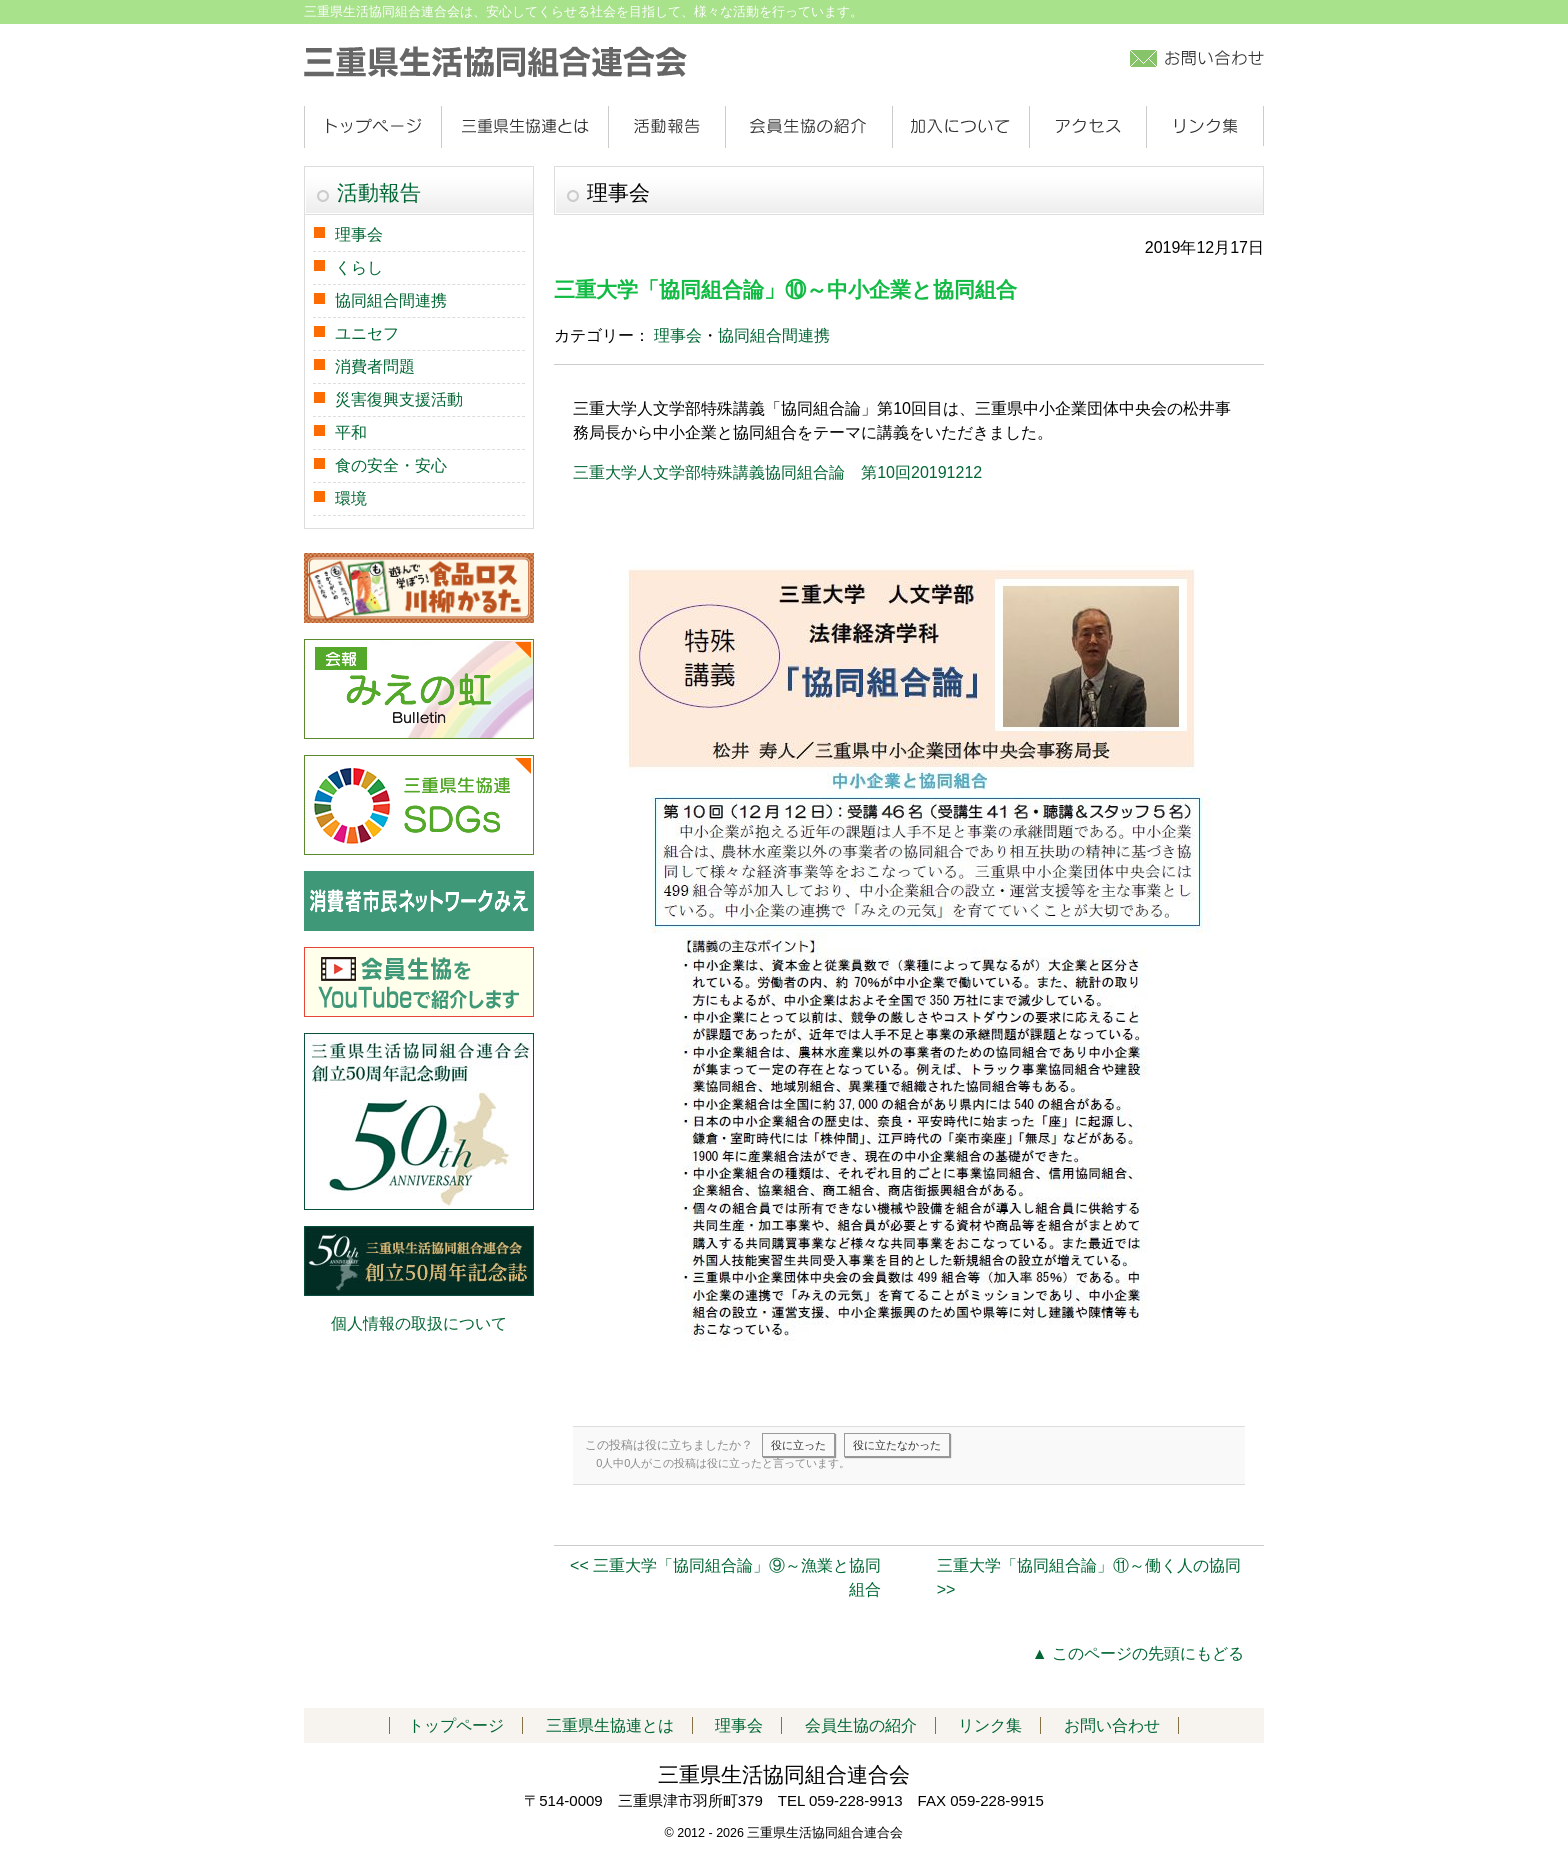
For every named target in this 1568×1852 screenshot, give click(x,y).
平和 (351, 432)
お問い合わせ (1112, 1725)
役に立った (798, 1445)
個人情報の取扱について (419, 1323)
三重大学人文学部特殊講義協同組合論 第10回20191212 (777, 472)
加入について (960, 127)
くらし (359, 267)
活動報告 (666, 127)
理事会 (678, 335)
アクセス (1087, 127)
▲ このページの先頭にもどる (1138, 1653)
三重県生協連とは (524, 127)
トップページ (372, 127)
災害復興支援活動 (399, 399)
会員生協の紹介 (808, 127)
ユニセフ (367, 333)
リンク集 (1204, 127)
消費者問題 (375, 366)
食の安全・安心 (391, 465)
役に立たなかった (897, 1445)
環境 (351, 498)
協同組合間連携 (774, 335)
